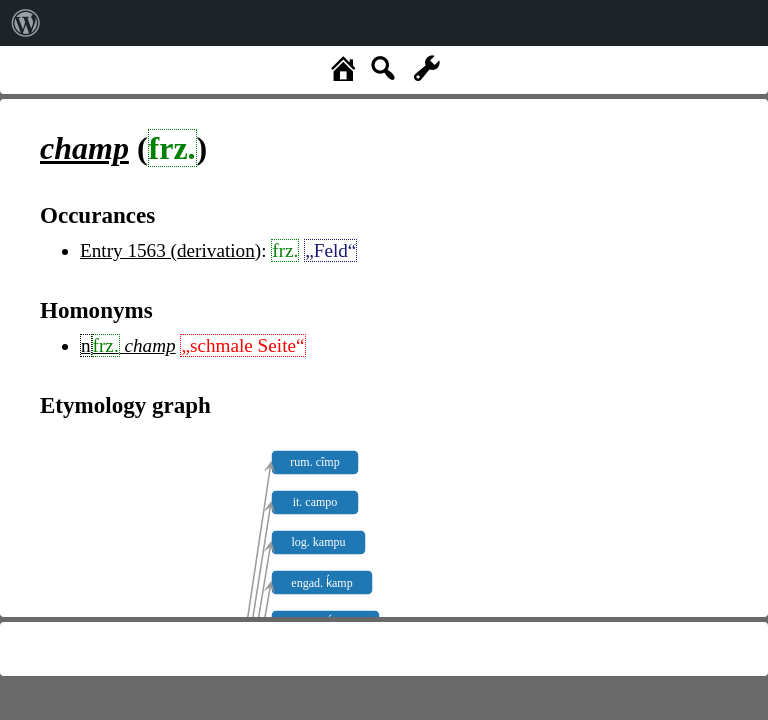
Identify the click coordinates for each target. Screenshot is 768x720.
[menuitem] (26, 23)
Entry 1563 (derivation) (170, 250)
